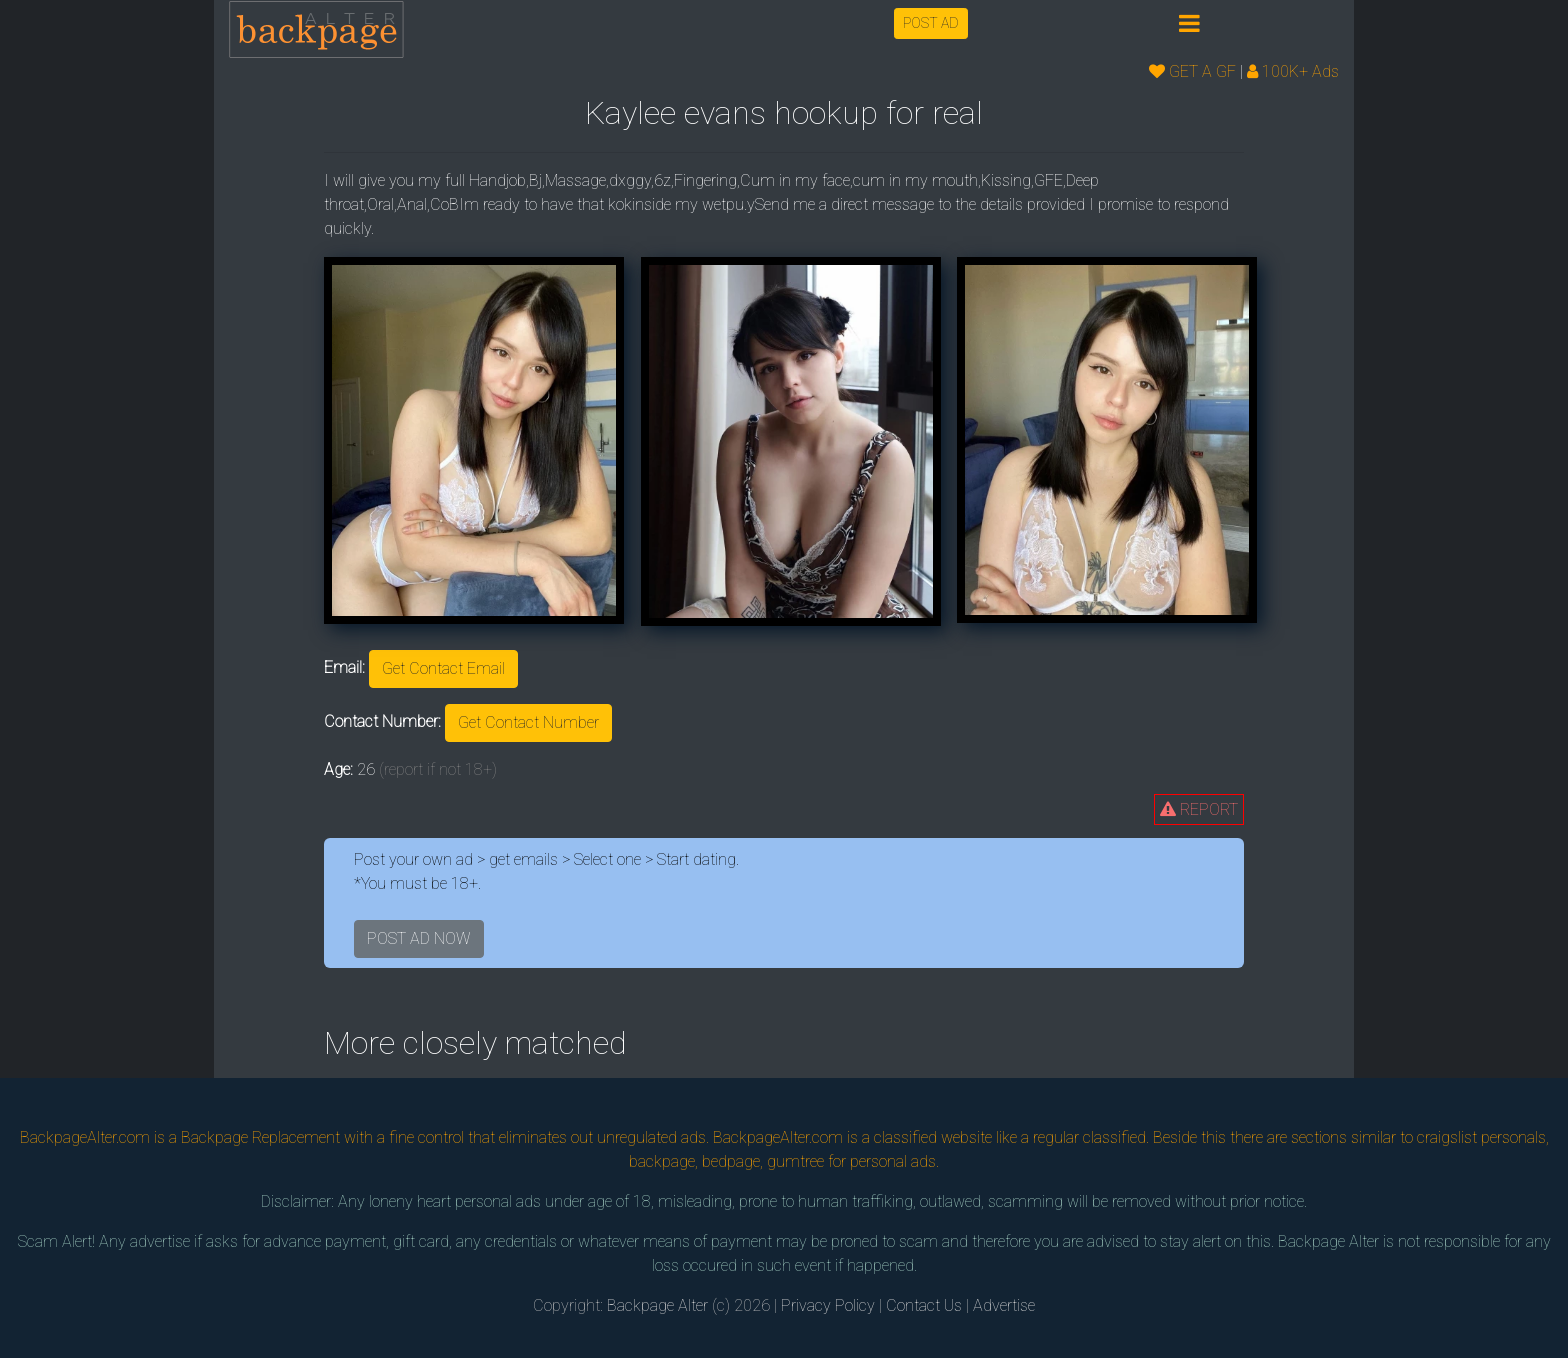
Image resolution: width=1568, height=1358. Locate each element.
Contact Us (924, 1305)
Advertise (1004, 1305)
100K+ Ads (1293, 71)
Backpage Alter (657, 1305)
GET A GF (1192, 71)
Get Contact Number (528, 722)
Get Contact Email (443, 668)
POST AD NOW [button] (419, 938)
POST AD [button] (931, 23)
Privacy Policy (828, 1305)
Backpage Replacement (260, 1137)
